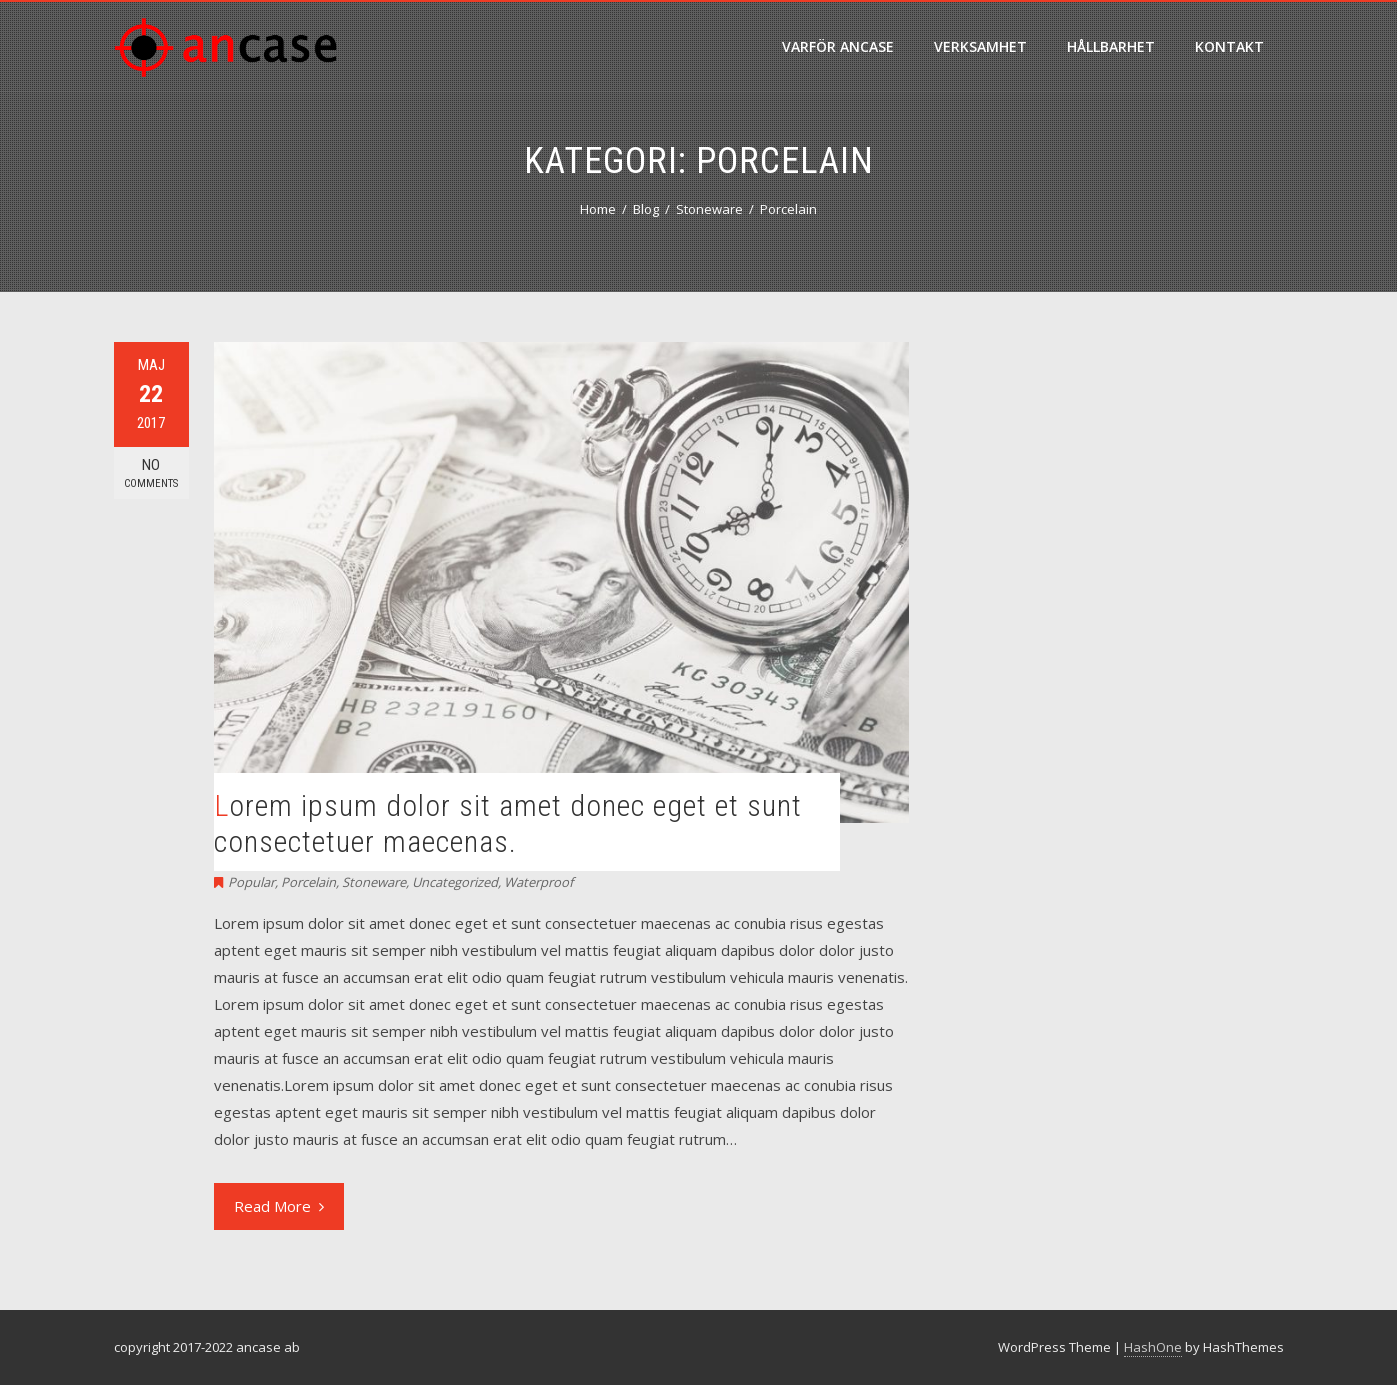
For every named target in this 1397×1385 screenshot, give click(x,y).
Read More (279, 1206)
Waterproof (538, 882)
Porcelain (308, 882)
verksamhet (980, 46)
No (151, 473)
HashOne (1153, 1347)
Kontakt (1229, 46)
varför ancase (838, 46)
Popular (251, 882)
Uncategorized (455, 882)
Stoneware (374, 882)
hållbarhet (1111, 46)
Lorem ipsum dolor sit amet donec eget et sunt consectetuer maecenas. (508, 823)
